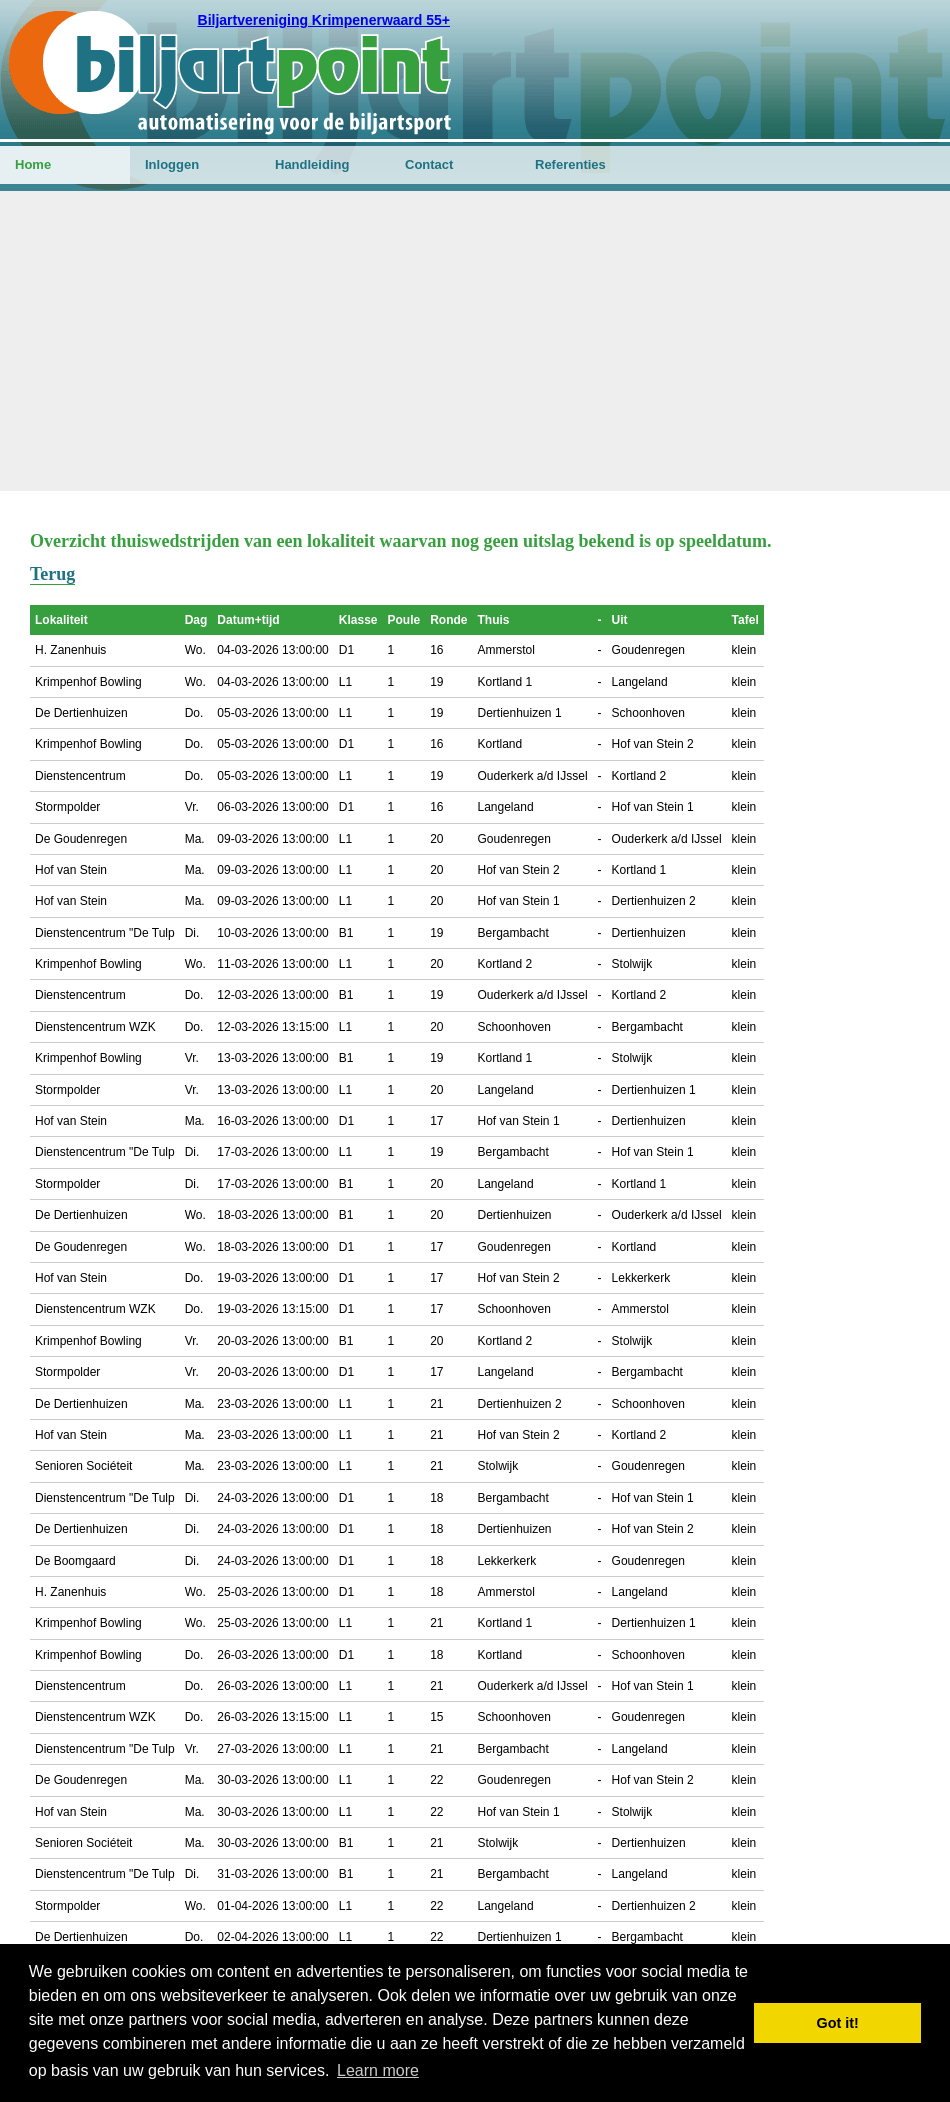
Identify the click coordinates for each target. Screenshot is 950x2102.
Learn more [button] (378, 2070)
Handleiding (312, 164)
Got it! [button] (838, 2023)
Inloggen (172, 164)
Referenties (570, 164)
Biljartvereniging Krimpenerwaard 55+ (324, 20)
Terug (52, 574)
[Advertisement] (475, 341)
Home (33, 164)
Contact (429, 164)
